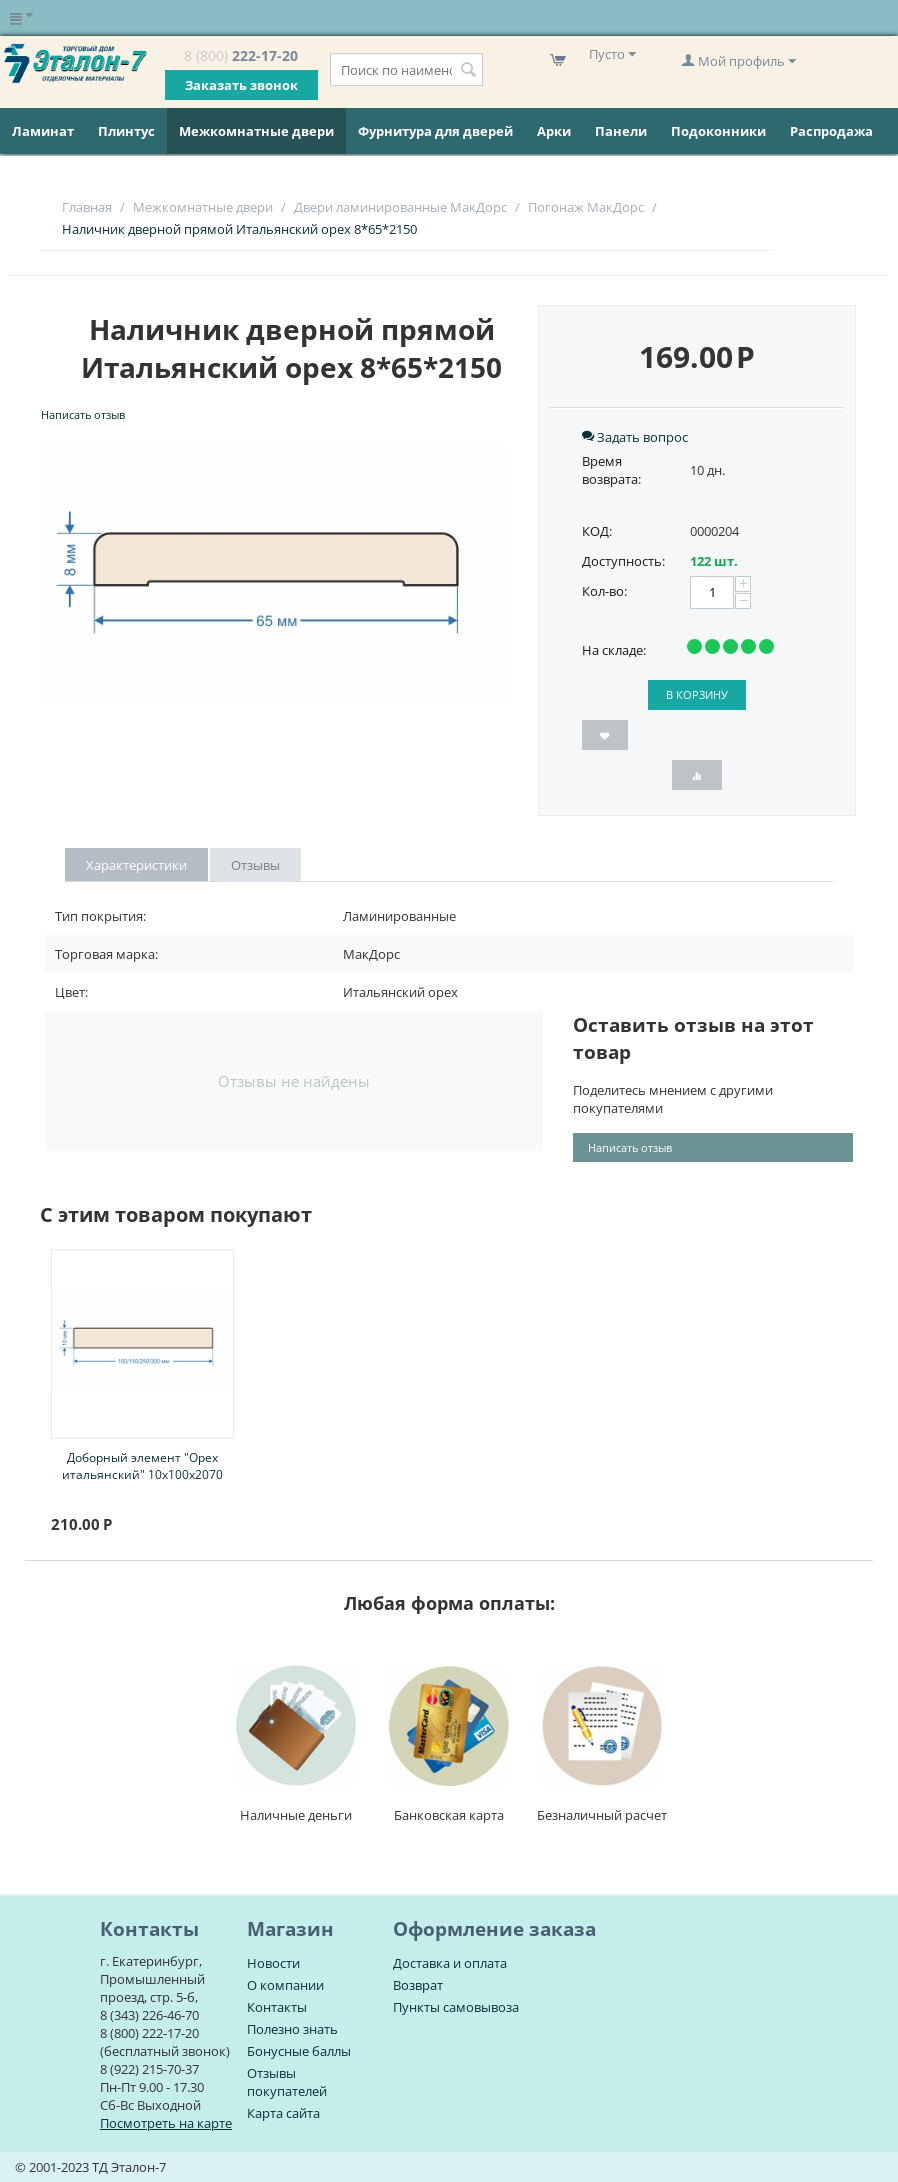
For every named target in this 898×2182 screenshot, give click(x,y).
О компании (285, 1985)
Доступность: (623, 561)
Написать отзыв (83, 414)
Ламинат (43, 131)
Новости (273, 1963)
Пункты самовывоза (456, 2007)
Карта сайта (283, 2113)
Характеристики (136, 865)
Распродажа (831, 131)
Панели (621, 131)
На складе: (614, 650)
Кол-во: (604, 591)
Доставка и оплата (450, 1963)
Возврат (418, 1985)
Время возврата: (611, 470)
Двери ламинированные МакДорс (400, 207)
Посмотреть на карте (166, 2123)
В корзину (697, 694)
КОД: (597, 531)
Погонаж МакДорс (586, 207)
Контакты (277, 2007)
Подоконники (718, 131)
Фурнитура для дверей (435, 131)
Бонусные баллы (299, 2051)
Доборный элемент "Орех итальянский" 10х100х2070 (142, 1466)
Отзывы (255, 865)
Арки (554, 131)
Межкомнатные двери (256, 131)
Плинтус (126, 131)
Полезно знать (292, 2029)
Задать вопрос (635, 437)
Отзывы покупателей (287, 2082)
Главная (87, 207)
